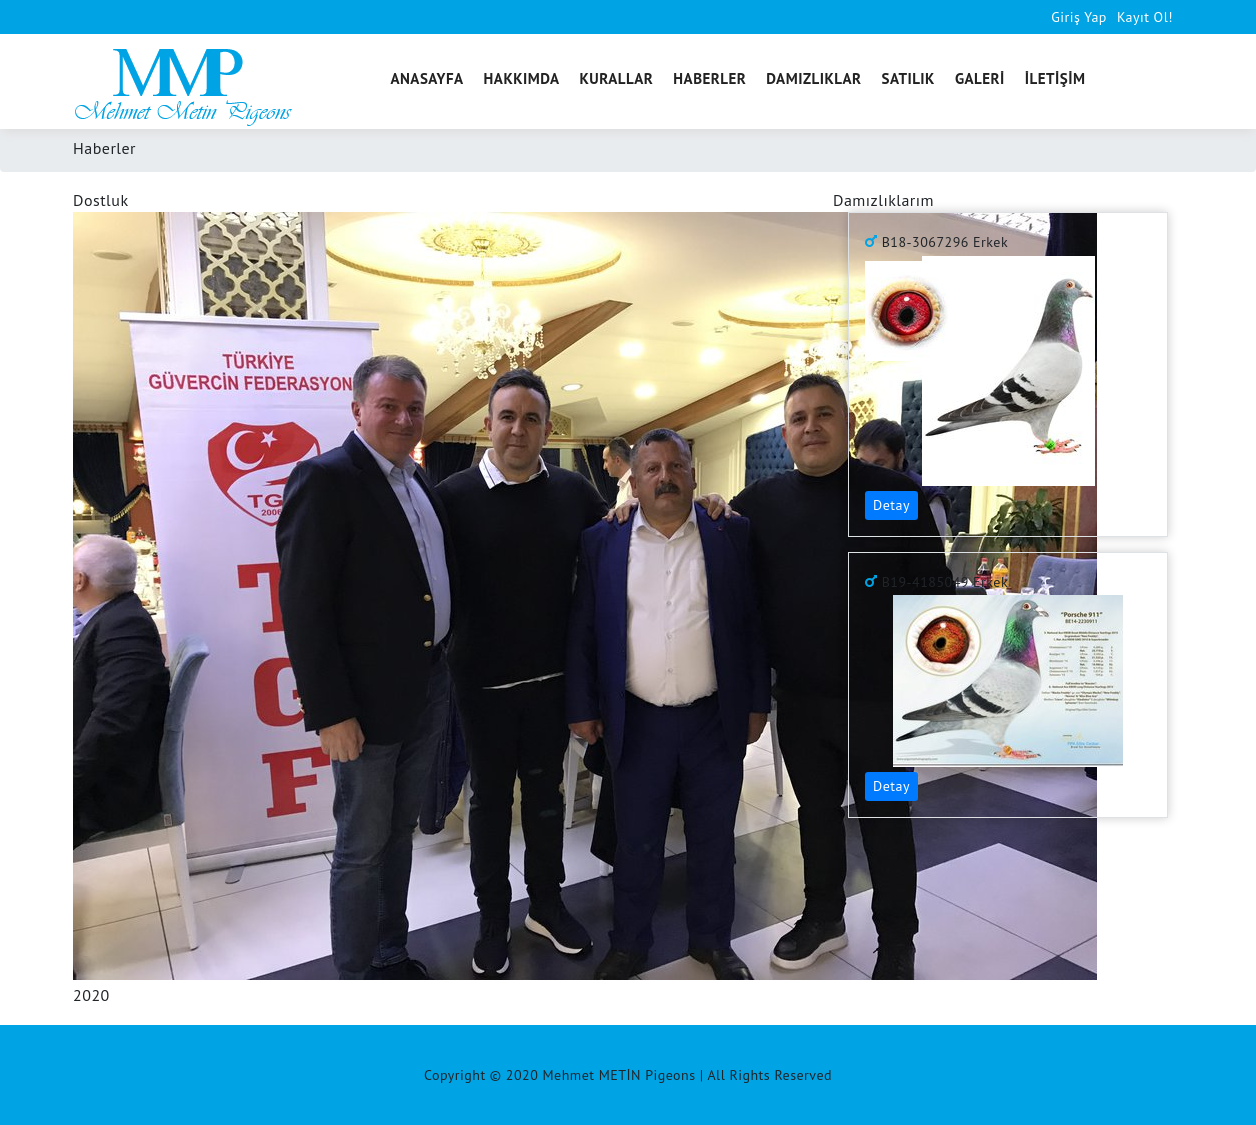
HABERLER (709, 78)
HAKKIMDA (522, 78)
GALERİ (980, 78)
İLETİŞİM (1055, 78)
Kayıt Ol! (1145, 17)
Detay (891, 505)
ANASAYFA (426, 78)
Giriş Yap (1079, 17)
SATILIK (908, 78)
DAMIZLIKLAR (813, 78)
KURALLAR (617, 78)
